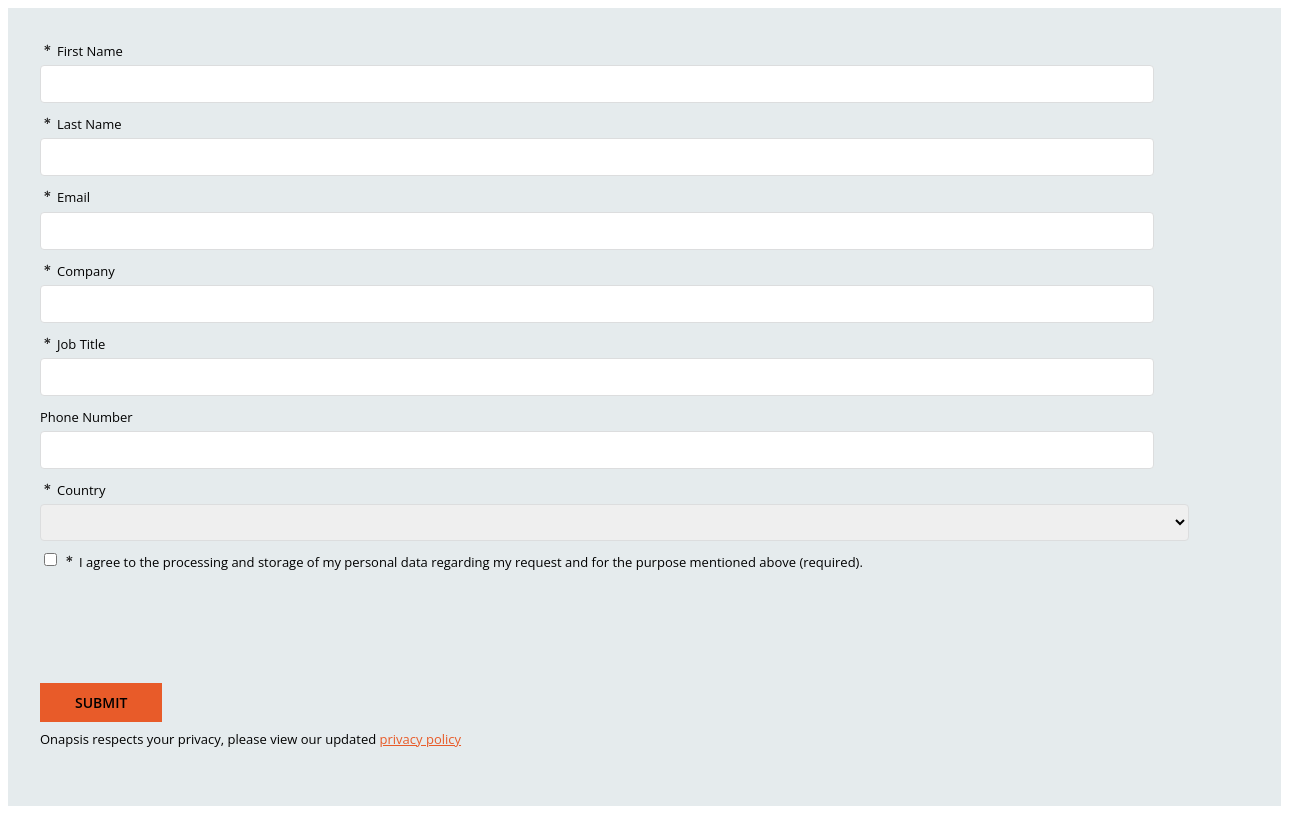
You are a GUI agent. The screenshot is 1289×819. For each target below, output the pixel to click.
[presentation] (185, 622)
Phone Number (86, 417)
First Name (90, 51)
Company (86, 271)
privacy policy (420, 739)
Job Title (81, 344)
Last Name (89, 124)
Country (81, 490)
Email (73, 197)
